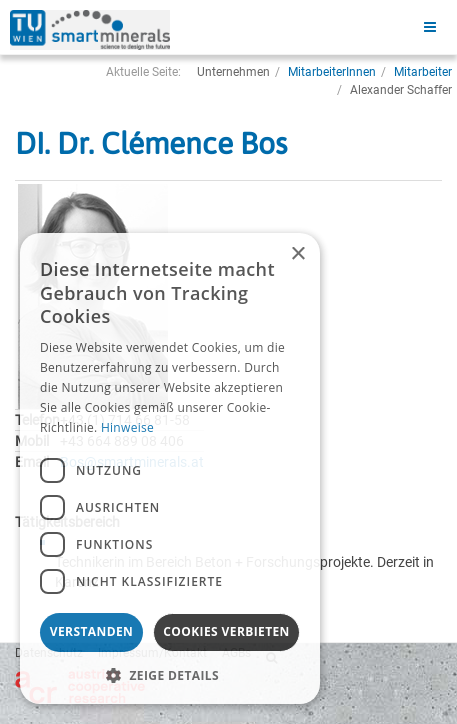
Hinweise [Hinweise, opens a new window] (127, 427)
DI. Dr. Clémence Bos (151, 143)
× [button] (297, 254)
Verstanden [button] (91, 631)
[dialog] (170, 468)
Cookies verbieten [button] (226, 631)
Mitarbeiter (423, 72)
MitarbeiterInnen (332, 72)
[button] (170, 674)
